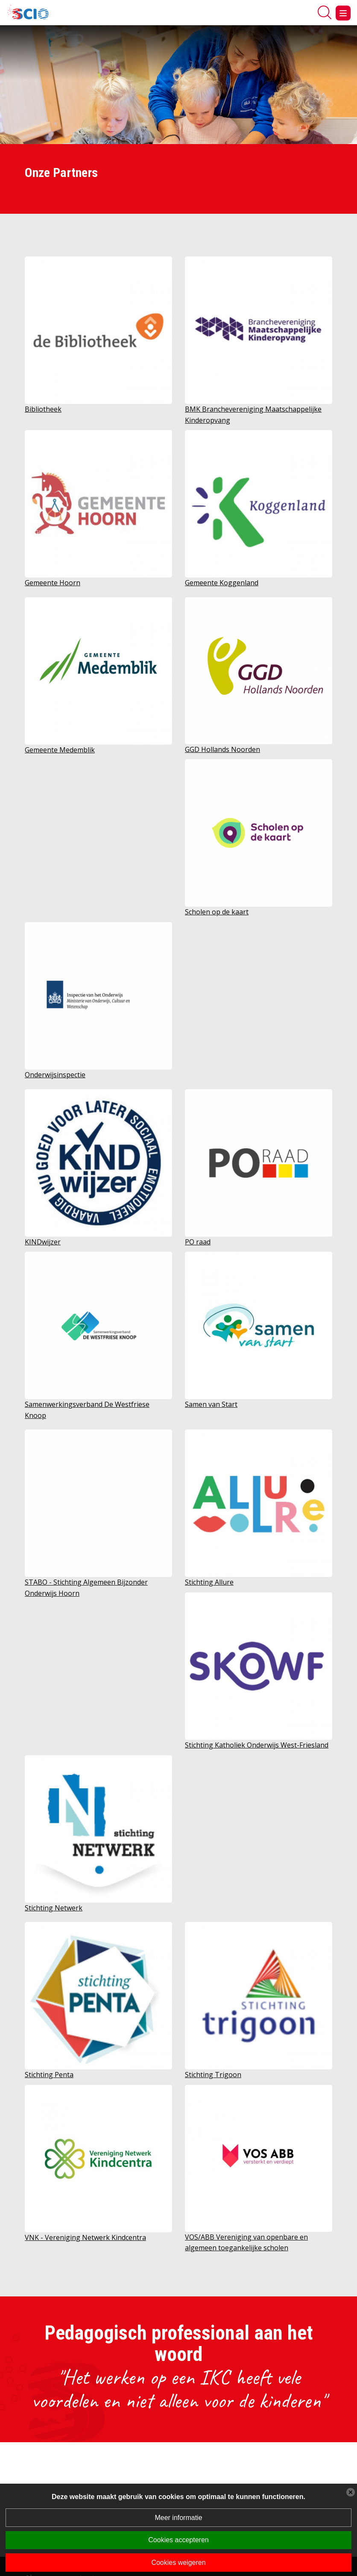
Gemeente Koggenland (221, 582)
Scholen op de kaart (217, 912)
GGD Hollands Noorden (222, 749)
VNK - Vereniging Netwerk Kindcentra (85, 2237)
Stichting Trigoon (213, 2074)
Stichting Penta (49, 2074)
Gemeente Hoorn (52, 582)
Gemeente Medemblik (60, 750)
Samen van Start (211, 1404)
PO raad (198, 1242)
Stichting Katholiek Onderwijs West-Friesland (256, 1745)
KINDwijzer (43, 1242)
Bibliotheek (43, 409)
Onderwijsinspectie (55, 1074)
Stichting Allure (209, 1582)
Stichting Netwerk (53, 1908)
